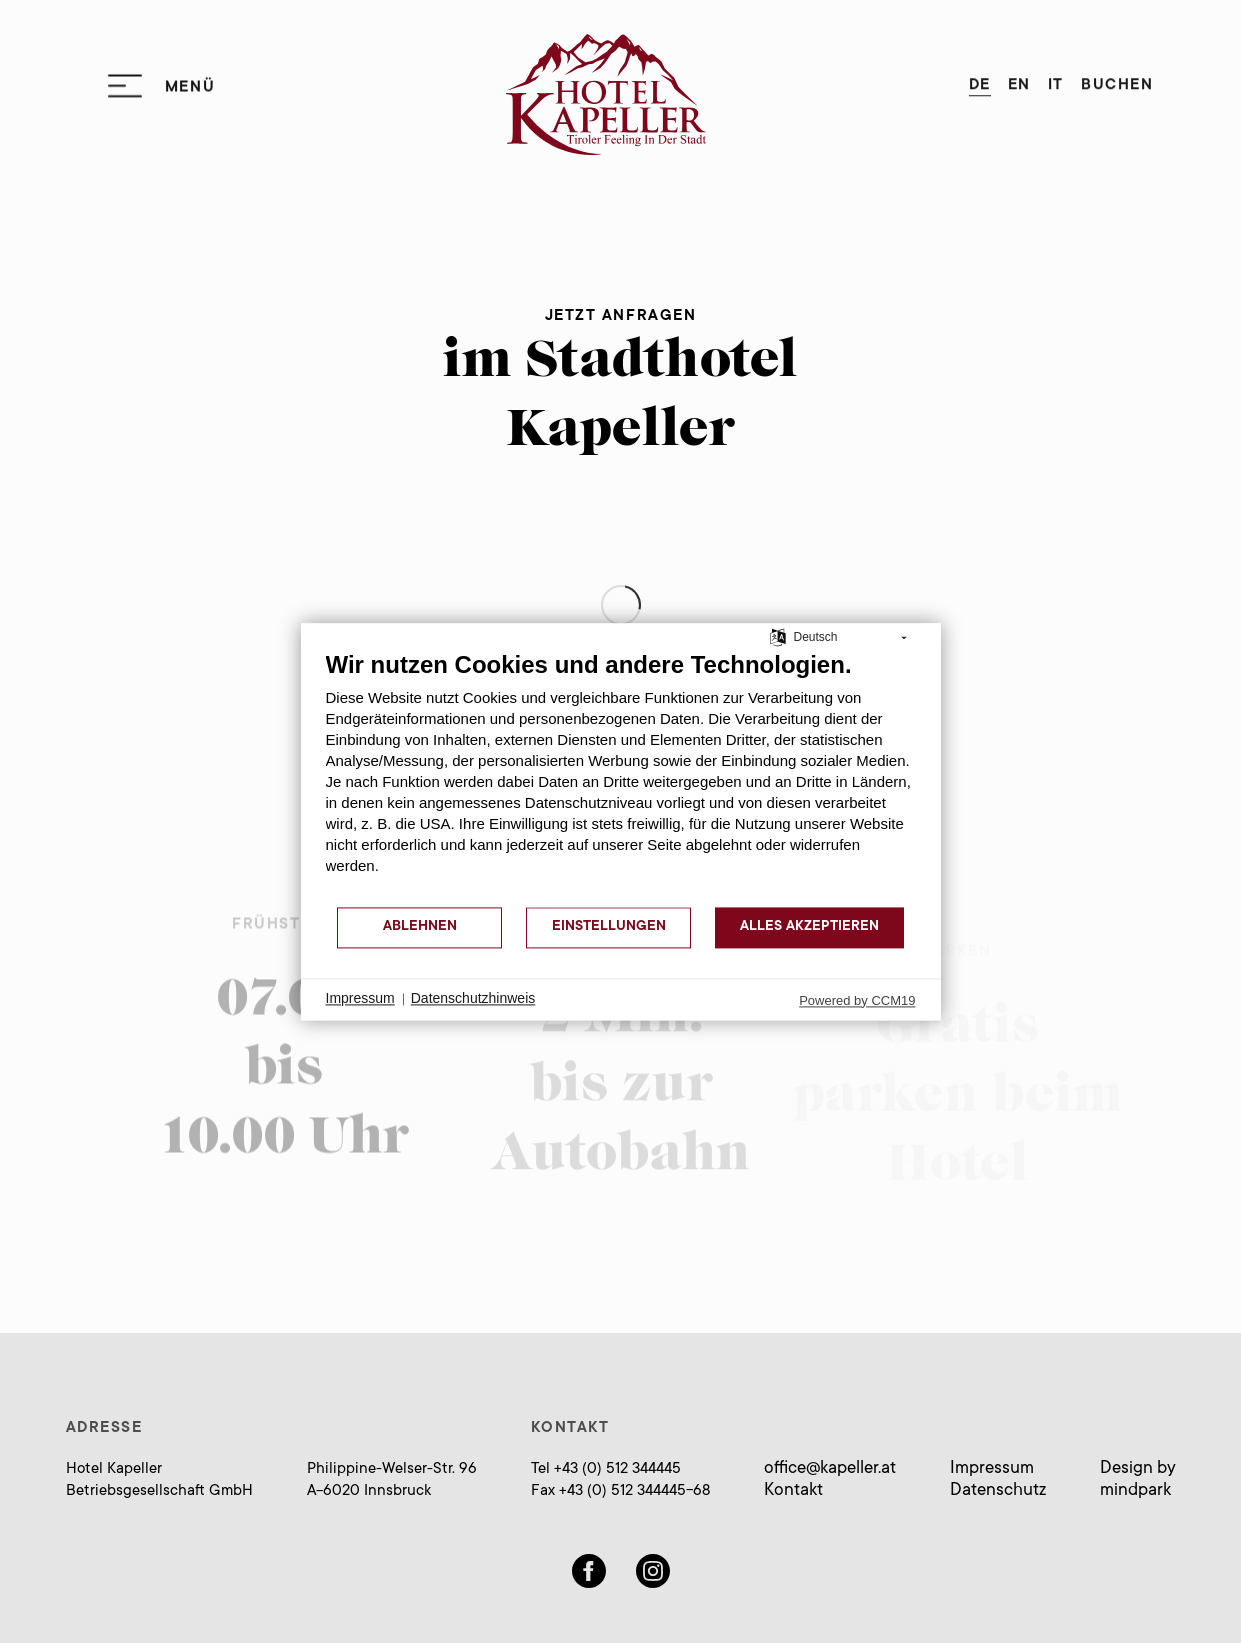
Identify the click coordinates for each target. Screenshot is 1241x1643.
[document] (621, 777)
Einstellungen (609, 927)
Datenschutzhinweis (473, 999)
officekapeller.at (830, 1469)
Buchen (1117, 79)
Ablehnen (420, 927)
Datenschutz (998, 1491)
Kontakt (793, 1491)
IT (1056, 79)
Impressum (992, 1469)
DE (980, 79)
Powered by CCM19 (857, 1000)
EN (1019, 79)
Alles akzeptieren (809, 927)
